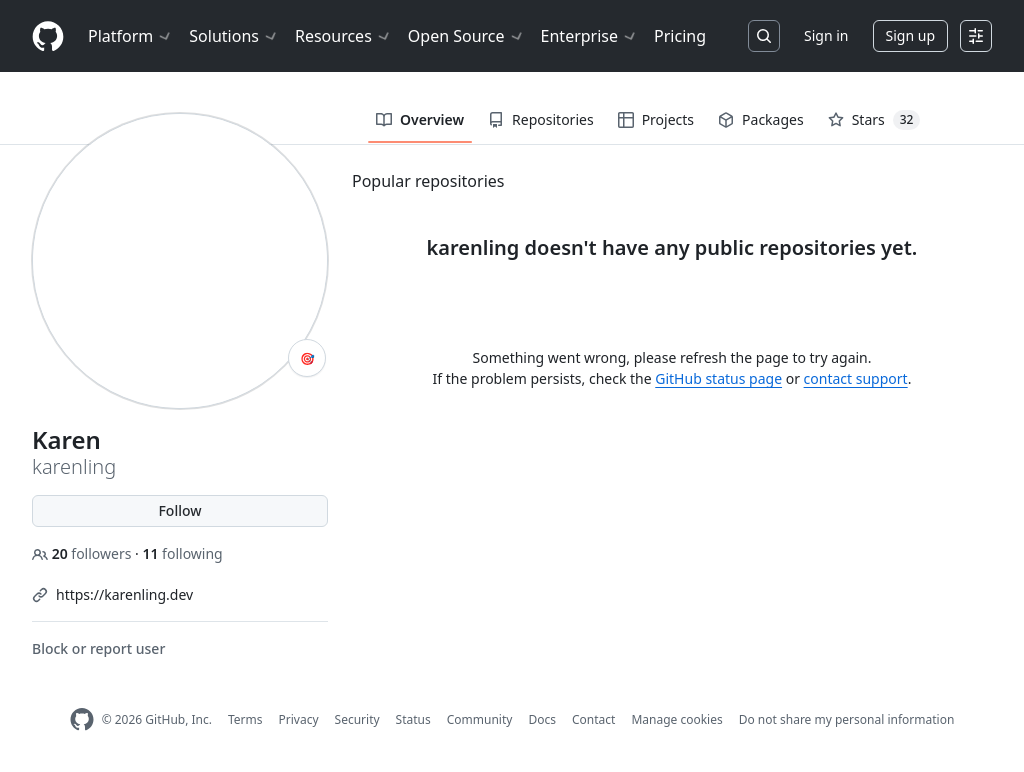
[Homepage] (48, 36)
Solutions (234, 36)
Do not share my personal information (847, 719)
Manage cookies (676, 719)
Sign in (826, 35)
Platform (130, 36)
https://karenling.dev (124, 594)
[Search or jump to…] (764, 36)
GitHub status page (718, 378)
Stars (874, 120)
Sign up (910, 35)
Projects (656, 119)
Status (413, 719)
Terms (245, 719)
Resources (343, 36)
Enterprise (589, 36)
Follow (179, 510)
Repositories (541, 119)
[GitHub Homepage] (82, 719)
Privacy (299, 719)
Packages (761, 119)
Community (480, 719)
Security (357, 719)
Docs (542, 719)
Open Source (466, 36)
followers (83, 553)
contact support (856, 378)
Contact (593, 719)
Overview (420, 119)
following (182, 553)
